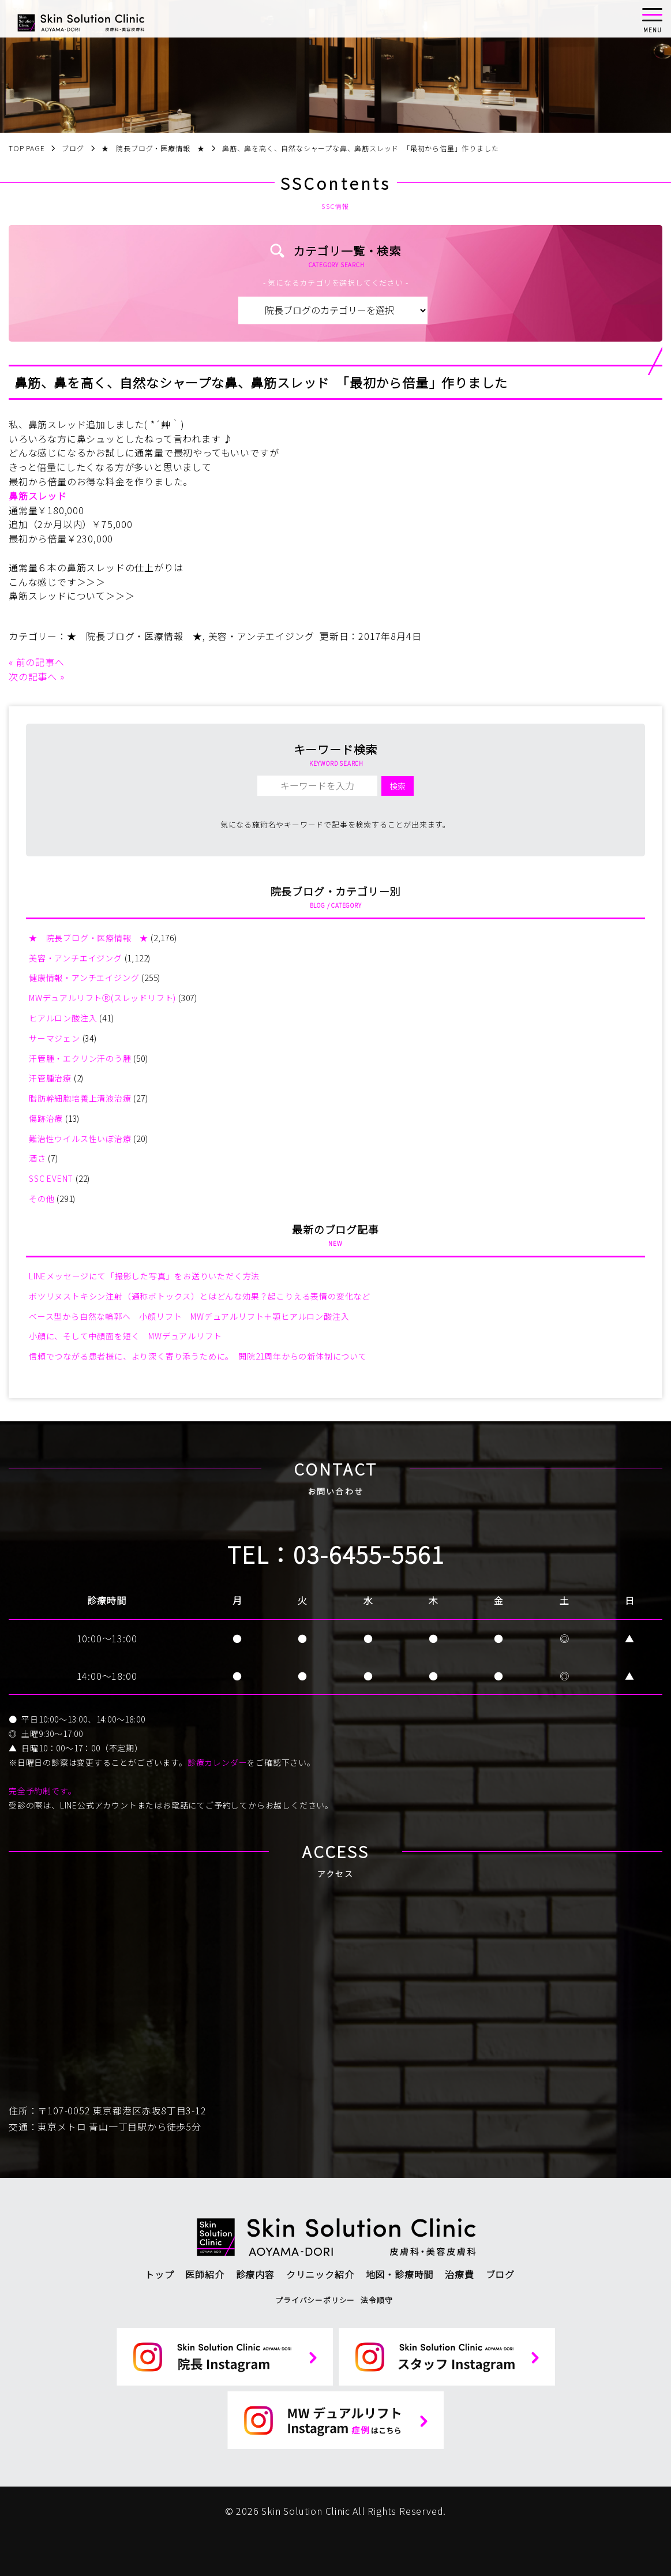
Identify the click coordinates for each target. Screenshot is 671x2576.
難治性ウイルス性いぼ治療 (80, 1138)
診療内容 (255, 2274)
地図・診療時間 (400, 2274)
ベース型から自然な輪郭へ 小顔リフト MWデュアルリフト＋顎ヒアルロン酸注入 (189, 1316)
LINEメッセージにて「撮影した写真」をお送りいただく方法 (144, 1276)
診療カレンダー (218, 1762)
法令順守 (376, 2299)
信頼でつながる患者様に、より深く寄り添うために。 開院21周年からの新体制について (198, 1356)
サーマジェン (54, 1038)
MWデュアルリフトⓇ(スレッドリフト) (102, 998)
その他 (41, 1198)
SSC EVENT (51, 1178)
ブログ (500, 2274)
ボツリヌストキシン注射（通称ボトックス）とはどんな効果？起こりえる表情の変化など (199, 1296)
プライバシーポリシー (315, 2299)
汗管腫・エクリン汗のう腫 (80, 1058)
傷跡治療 (46, 1118)
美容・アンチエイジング (261, 636)
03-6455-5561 (368, 1554)
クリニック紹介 (320, 2274)
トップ (159, 2274)
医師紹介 (204, 2274)
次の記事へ (33, 676)
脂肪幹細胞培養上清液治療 (80, 1098)
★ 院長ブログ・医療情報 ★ (135, 636)
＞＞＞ (91, 582)
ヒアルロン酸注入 (63, 1018)
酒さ (37, 1158)
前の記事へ (40, 662)
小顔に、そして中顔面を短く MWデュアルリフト (125, 1336)
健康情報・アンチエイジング (84, 977)
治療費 (459, 2274)
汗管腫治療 (50, 1078)
